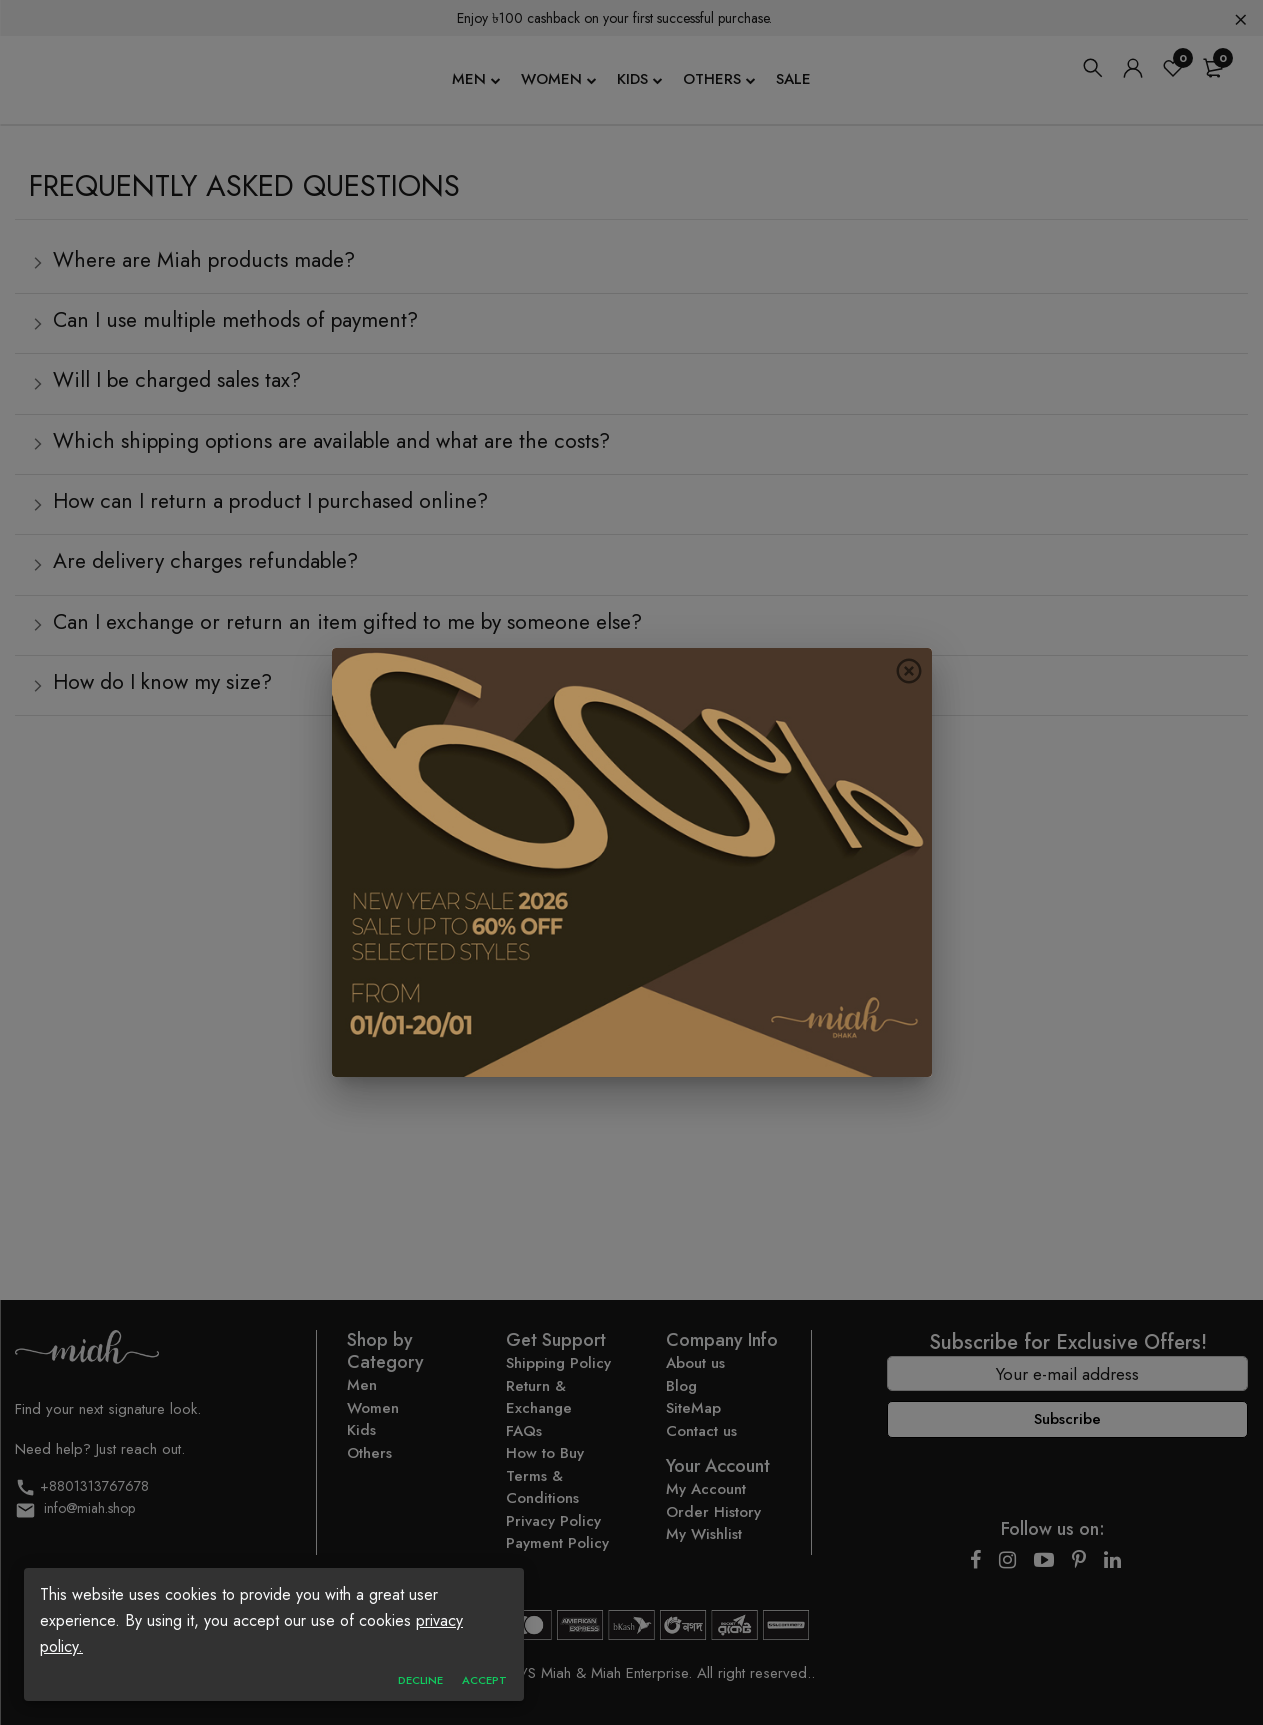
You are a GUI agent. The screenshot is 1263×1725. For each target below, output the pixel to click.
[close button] (909, 671)
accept (484, 1681)
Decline (420, 1681)
